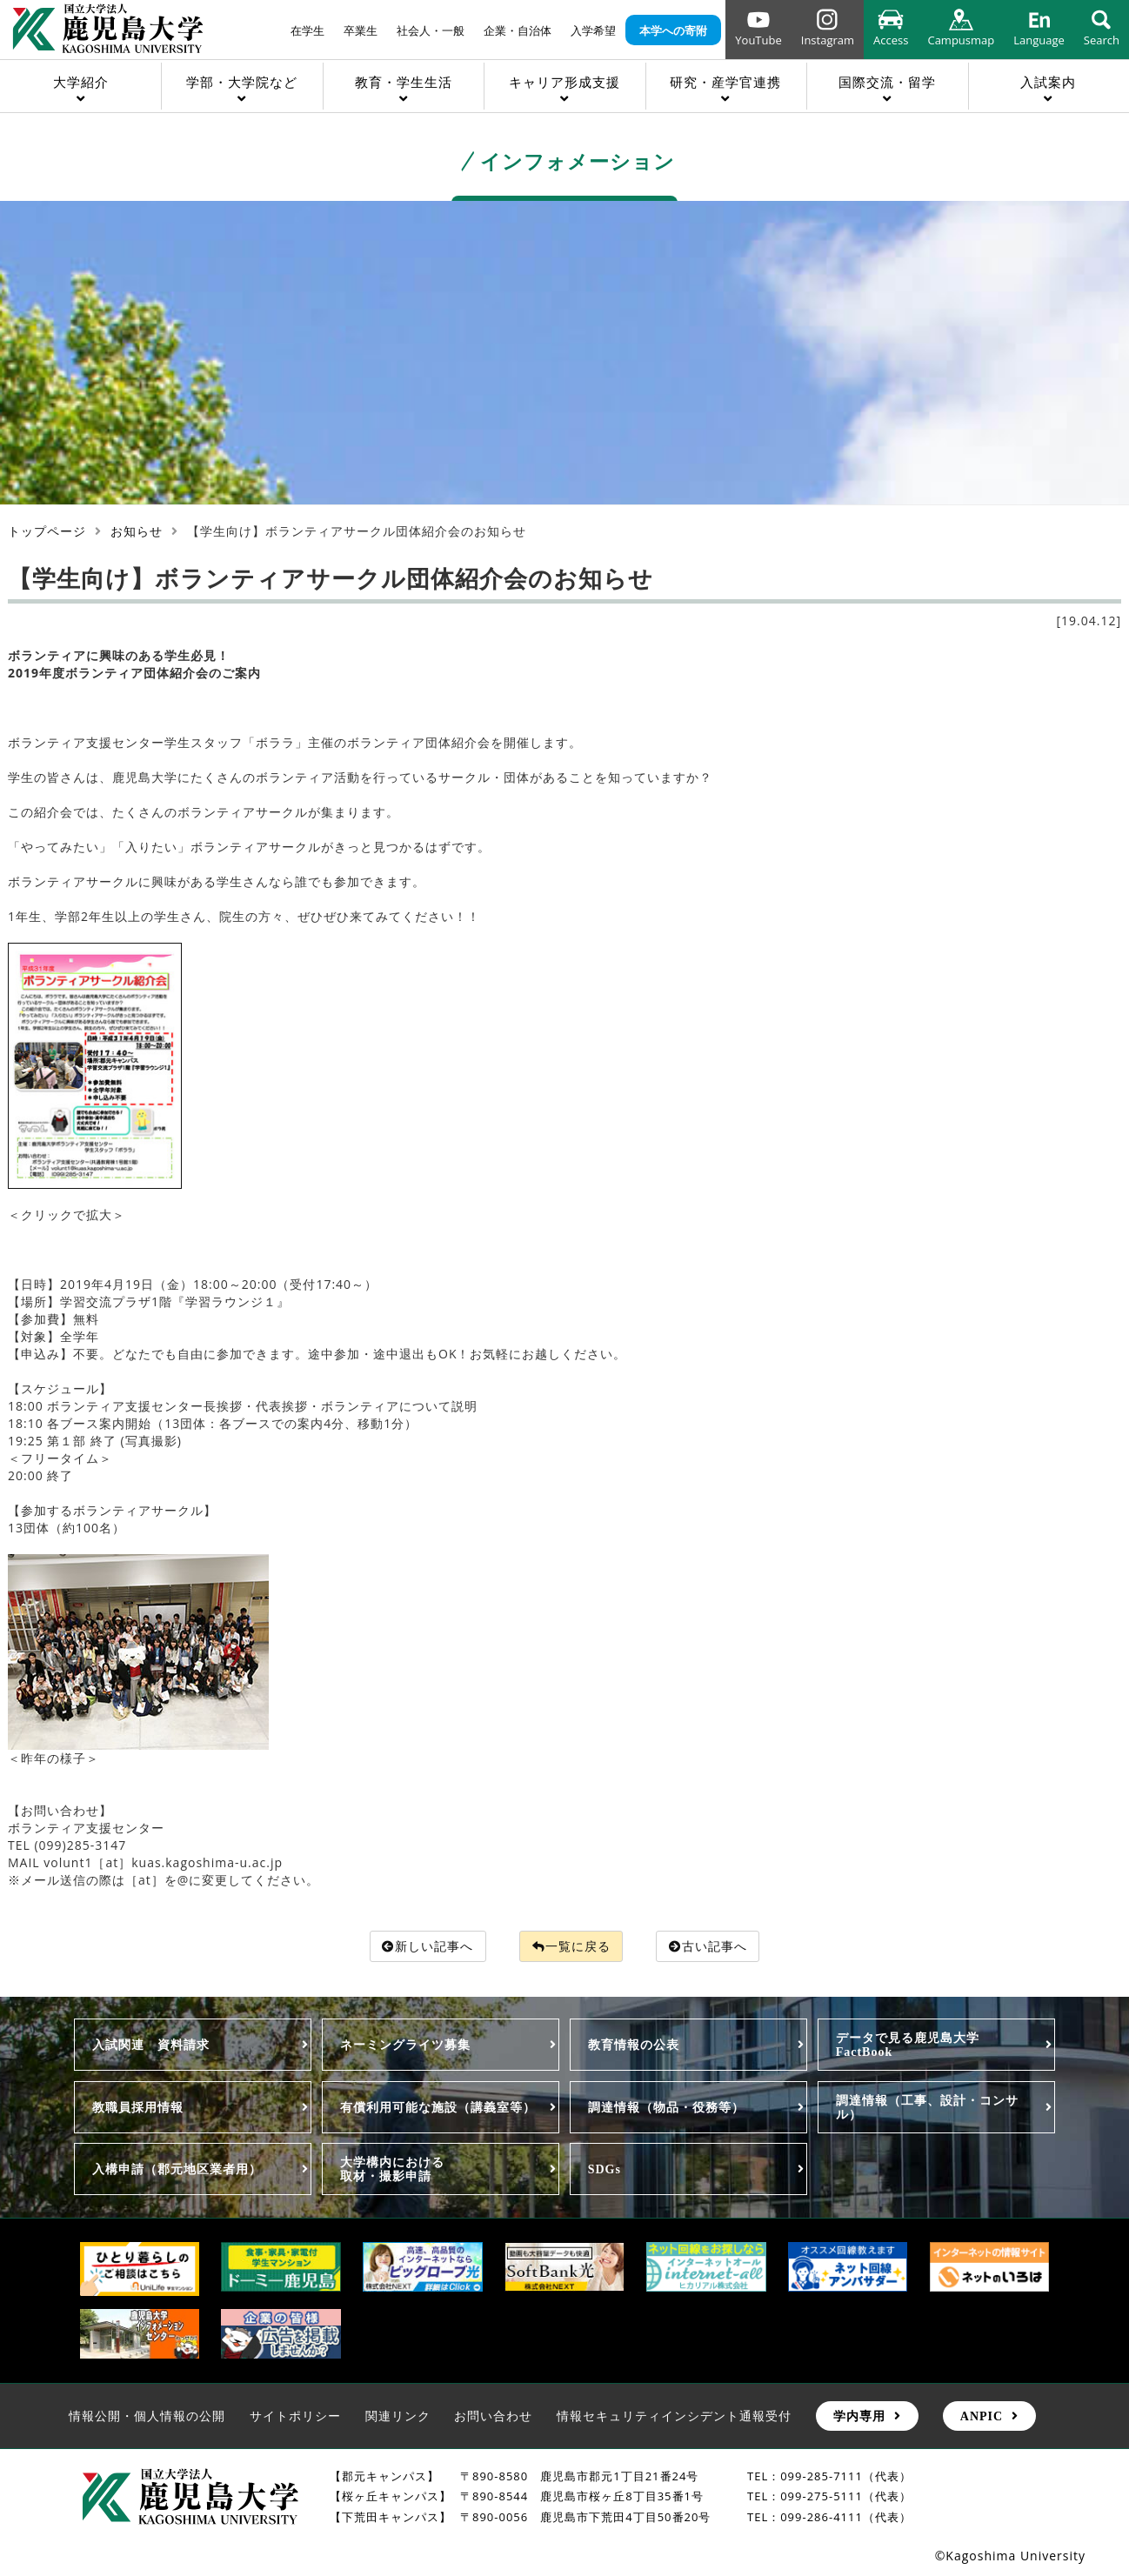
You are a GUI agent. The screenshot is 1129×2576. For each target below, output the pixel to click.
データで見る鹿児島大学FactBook (907, 2045)
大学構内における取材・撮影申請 (392, 2170)
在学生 (307, 30)
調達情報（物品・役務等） (666, 2107)
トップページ (47, 531)
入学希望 (593, 30)
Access (890, 40)
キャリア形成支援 (564, 81)
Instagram (827, 40)
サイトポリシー (295, 2416)
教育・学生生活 (403, 81)
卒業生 (360, 30)
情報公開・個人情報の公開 (147, 2416)
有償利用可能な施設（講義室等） (438, 2107)
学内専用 (859, 2416)
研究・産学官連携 (725, 81)
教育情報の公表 (633, 2045)
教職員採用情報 (138, 2107)
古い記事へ (709, 1946)
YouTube (758, 40)
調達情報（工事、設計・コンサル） (927, 2107)
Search (1101, 40)
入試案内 (1048, 81)
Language (1039, 40)
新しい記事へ (427, 1946)
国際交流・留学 (887, 81)
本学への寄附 (673, 30)
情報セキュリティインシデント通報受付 (674, 2416)
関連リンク (398, 2416)
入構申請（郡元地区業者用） (177, 2170)
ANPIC (981, 2416)
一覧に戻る (571, 1946)
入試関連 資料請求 (151, 2045)
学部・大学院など (241, 81)
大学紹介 (81, 81)
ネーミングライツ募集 (405, 2045)
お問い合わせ (493, 2416)
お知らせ (136, 531)
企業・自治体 (517, 30)
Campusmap (960, 40)
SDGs (604, 2170)
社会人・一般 (430, 30)
